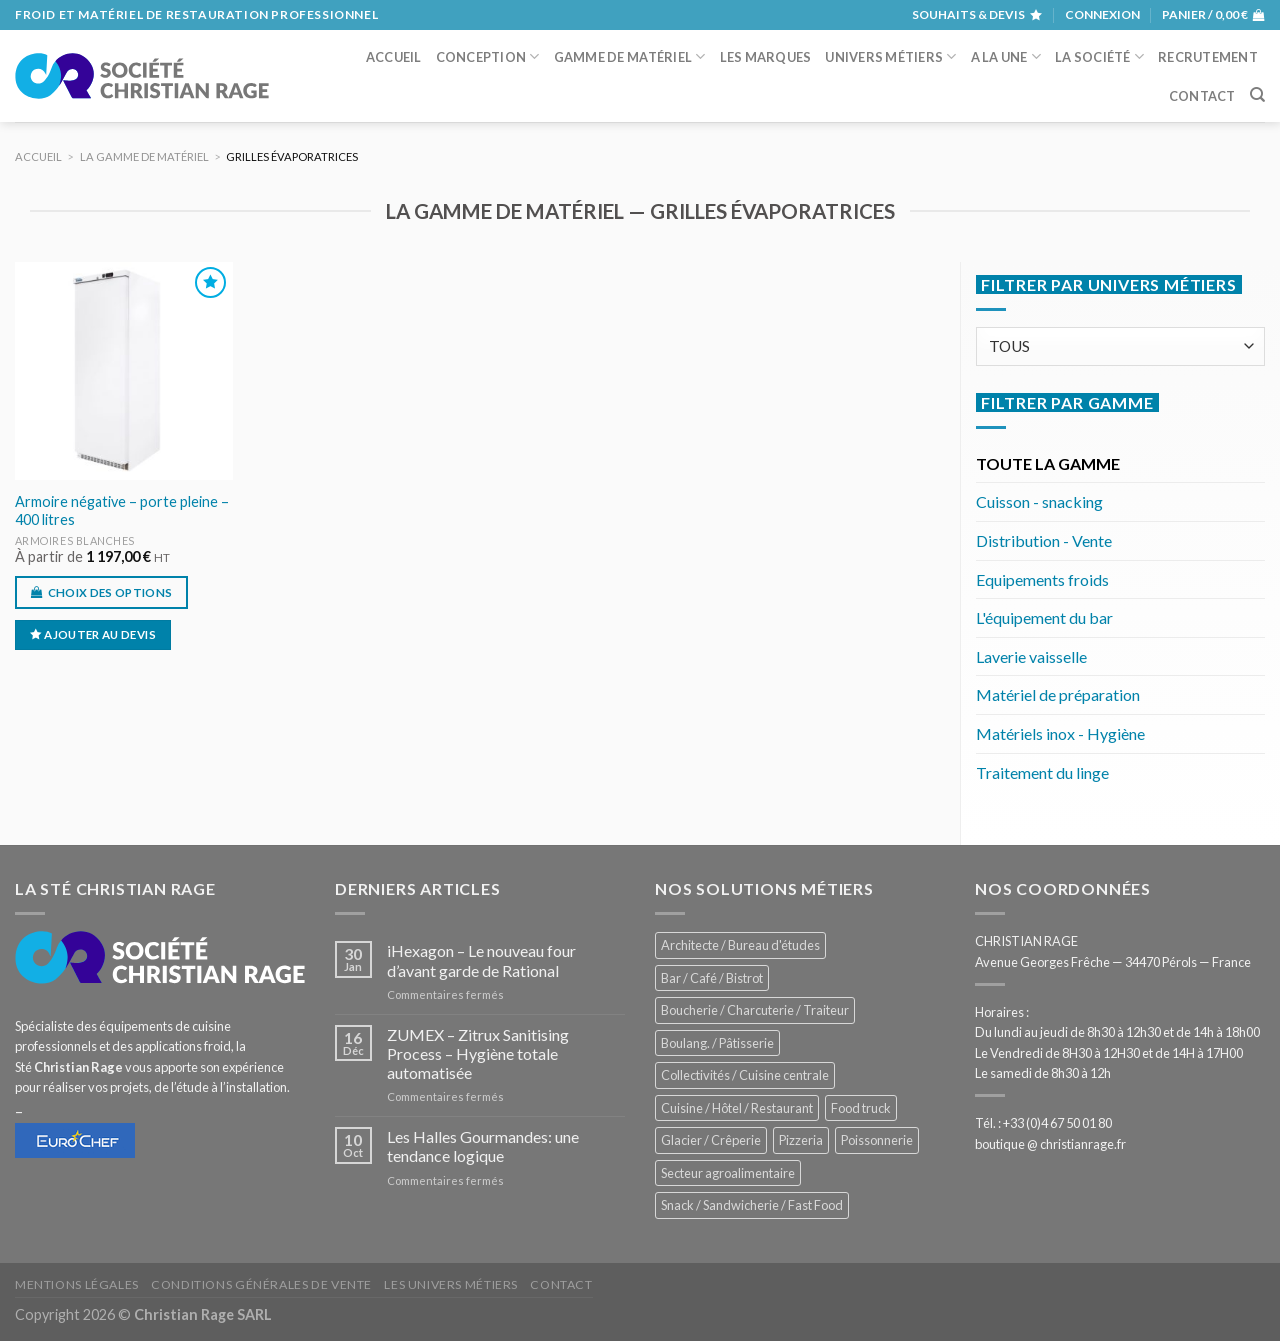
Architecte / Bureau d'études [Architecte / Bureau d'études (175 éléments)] (740, 945)
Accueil (394, 57)
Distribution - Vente (1044, 540)
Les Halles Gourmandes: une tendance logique (483, 1146)
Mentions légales (77, 1284)
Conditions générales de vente (261, 1284)
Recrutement (1208, 57)
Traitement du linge (1042, 772)
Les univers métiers (451, 1284)
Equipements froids (1042, 579)
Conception (488, 56)
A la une (1006, 56)
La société (1099, 56)
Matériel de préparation (1058, 694)
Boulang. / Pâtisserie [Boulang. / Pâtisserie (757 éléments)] (717, 1043)
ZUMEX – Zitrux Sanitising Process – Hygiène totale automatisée (478, 1053)
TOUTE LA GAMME (1048, 463)
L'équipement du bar (1044, 617)
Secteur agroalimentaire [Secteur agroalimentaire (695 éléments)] (728, 1173)
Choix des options (110, 592)
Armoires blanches (75, 540)
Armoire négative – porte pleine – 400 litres (122, 511)
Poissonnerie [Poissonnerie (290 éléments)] (877, 1140)
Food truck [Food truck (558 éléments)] (861, 1108)
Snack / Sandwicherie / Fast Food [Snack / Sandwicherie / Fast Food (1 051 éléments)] (752, 1205)
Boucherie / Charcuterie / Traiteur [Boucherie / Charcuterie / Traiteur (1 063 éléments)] (755, 1010)
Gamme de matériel (630, 56)
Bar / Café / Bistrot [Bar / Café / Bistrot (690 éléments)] (712, 978)
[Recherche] (1257, 95)
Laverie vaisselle (1031, 656)
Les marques (766, 57)
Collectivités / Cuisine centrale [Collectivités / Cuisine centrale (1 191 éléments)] (745, 1075)
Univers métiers (890, 56)
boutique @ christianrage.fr (1050, 1144)
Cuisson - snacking (1039, 501)
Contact (1202, 96)
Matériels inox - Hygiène (1060, 733)
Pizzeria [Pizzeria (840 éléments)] (801, 1140)
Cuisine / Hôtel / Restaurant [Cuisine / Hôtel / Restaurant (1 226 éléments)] (737, 1108)
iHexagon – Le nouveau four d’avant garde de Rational (481, 960)
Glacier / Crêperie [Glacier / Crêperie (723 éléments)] (711, 1140)
